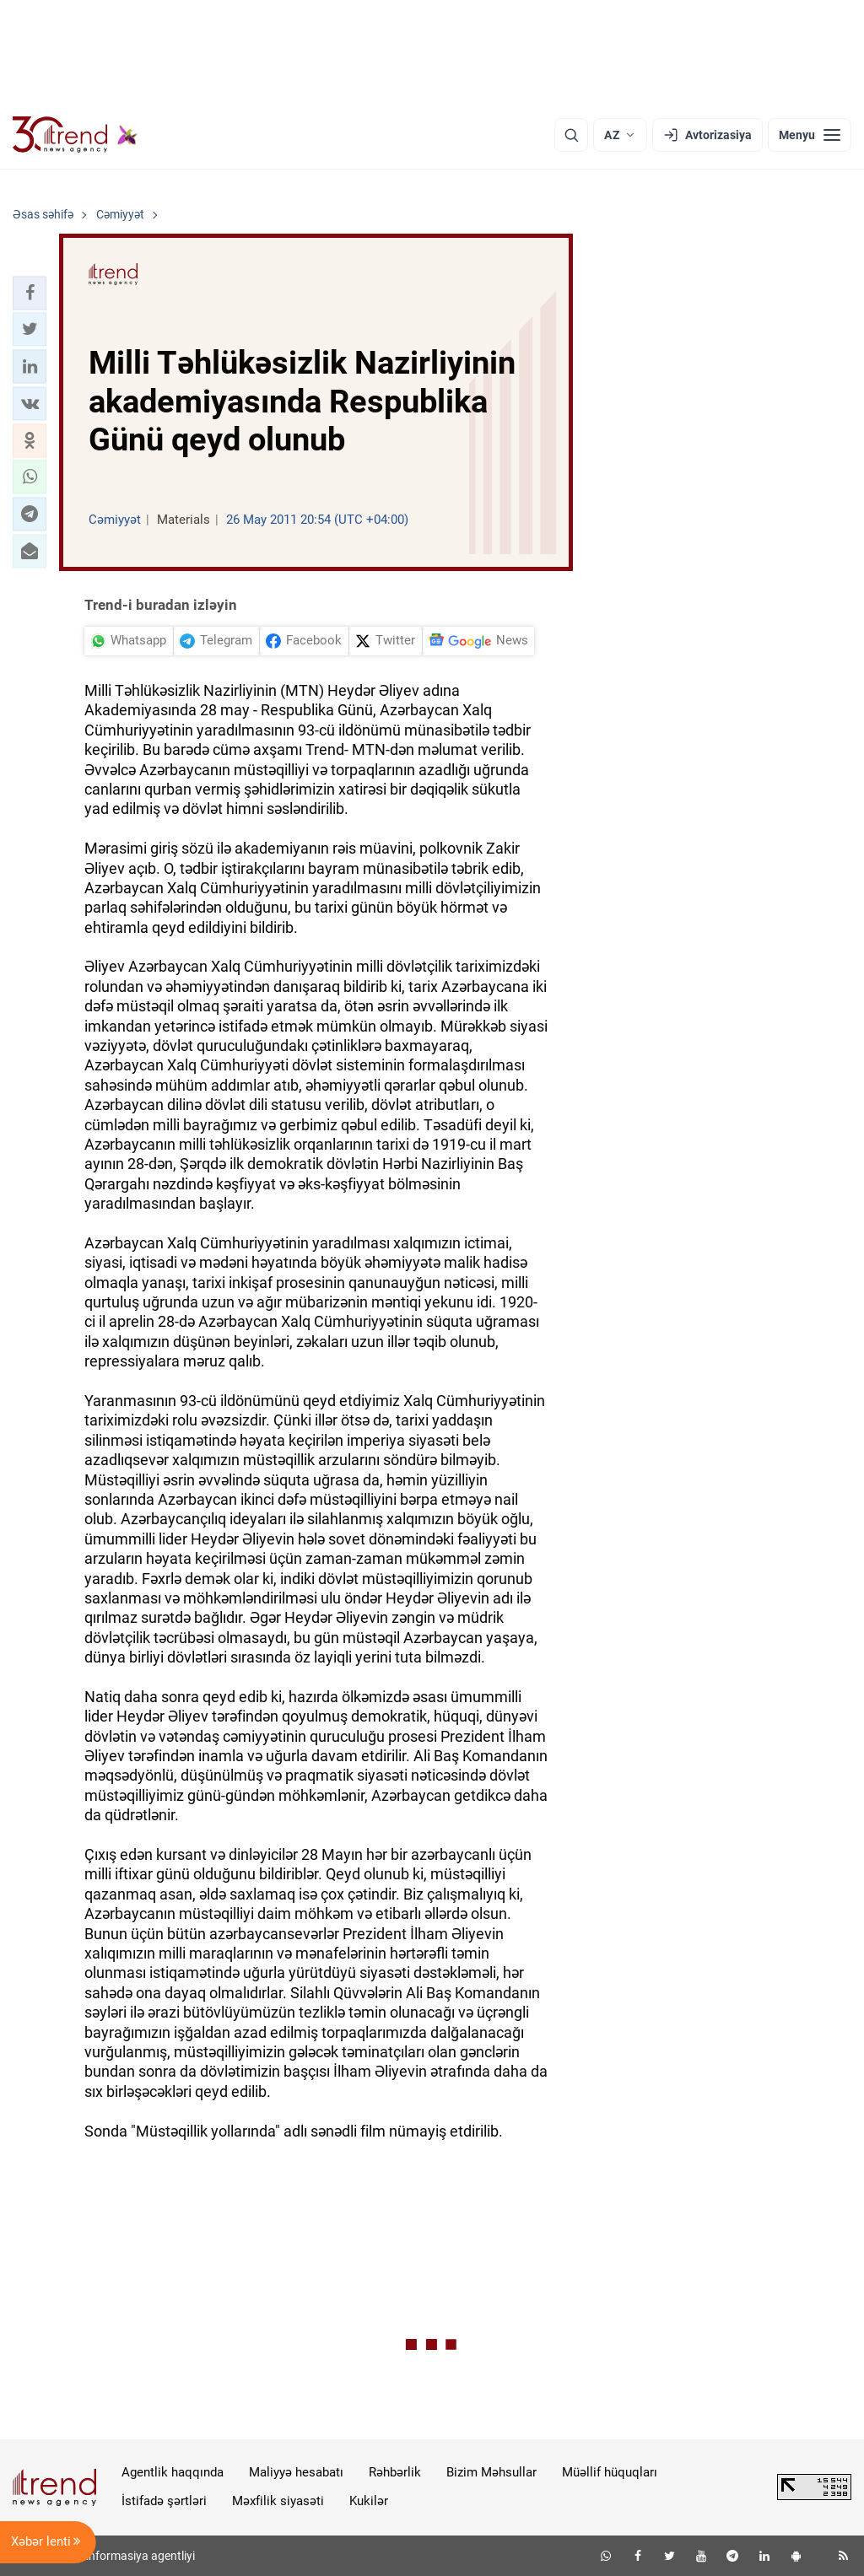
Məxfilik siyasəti (278, 2501)
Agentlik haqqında (173, 2472)
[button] (29, 293)
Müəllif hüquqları (609, 2472)
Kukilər (368, 2501)
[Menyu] (809, 135)
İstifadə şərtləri (164, 2501)
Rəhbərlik (395, 2472)
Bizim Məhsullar (491, 2472)
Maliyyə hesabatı (296, 2472)
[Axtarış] (571, 135)
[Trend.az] (75, 135)
